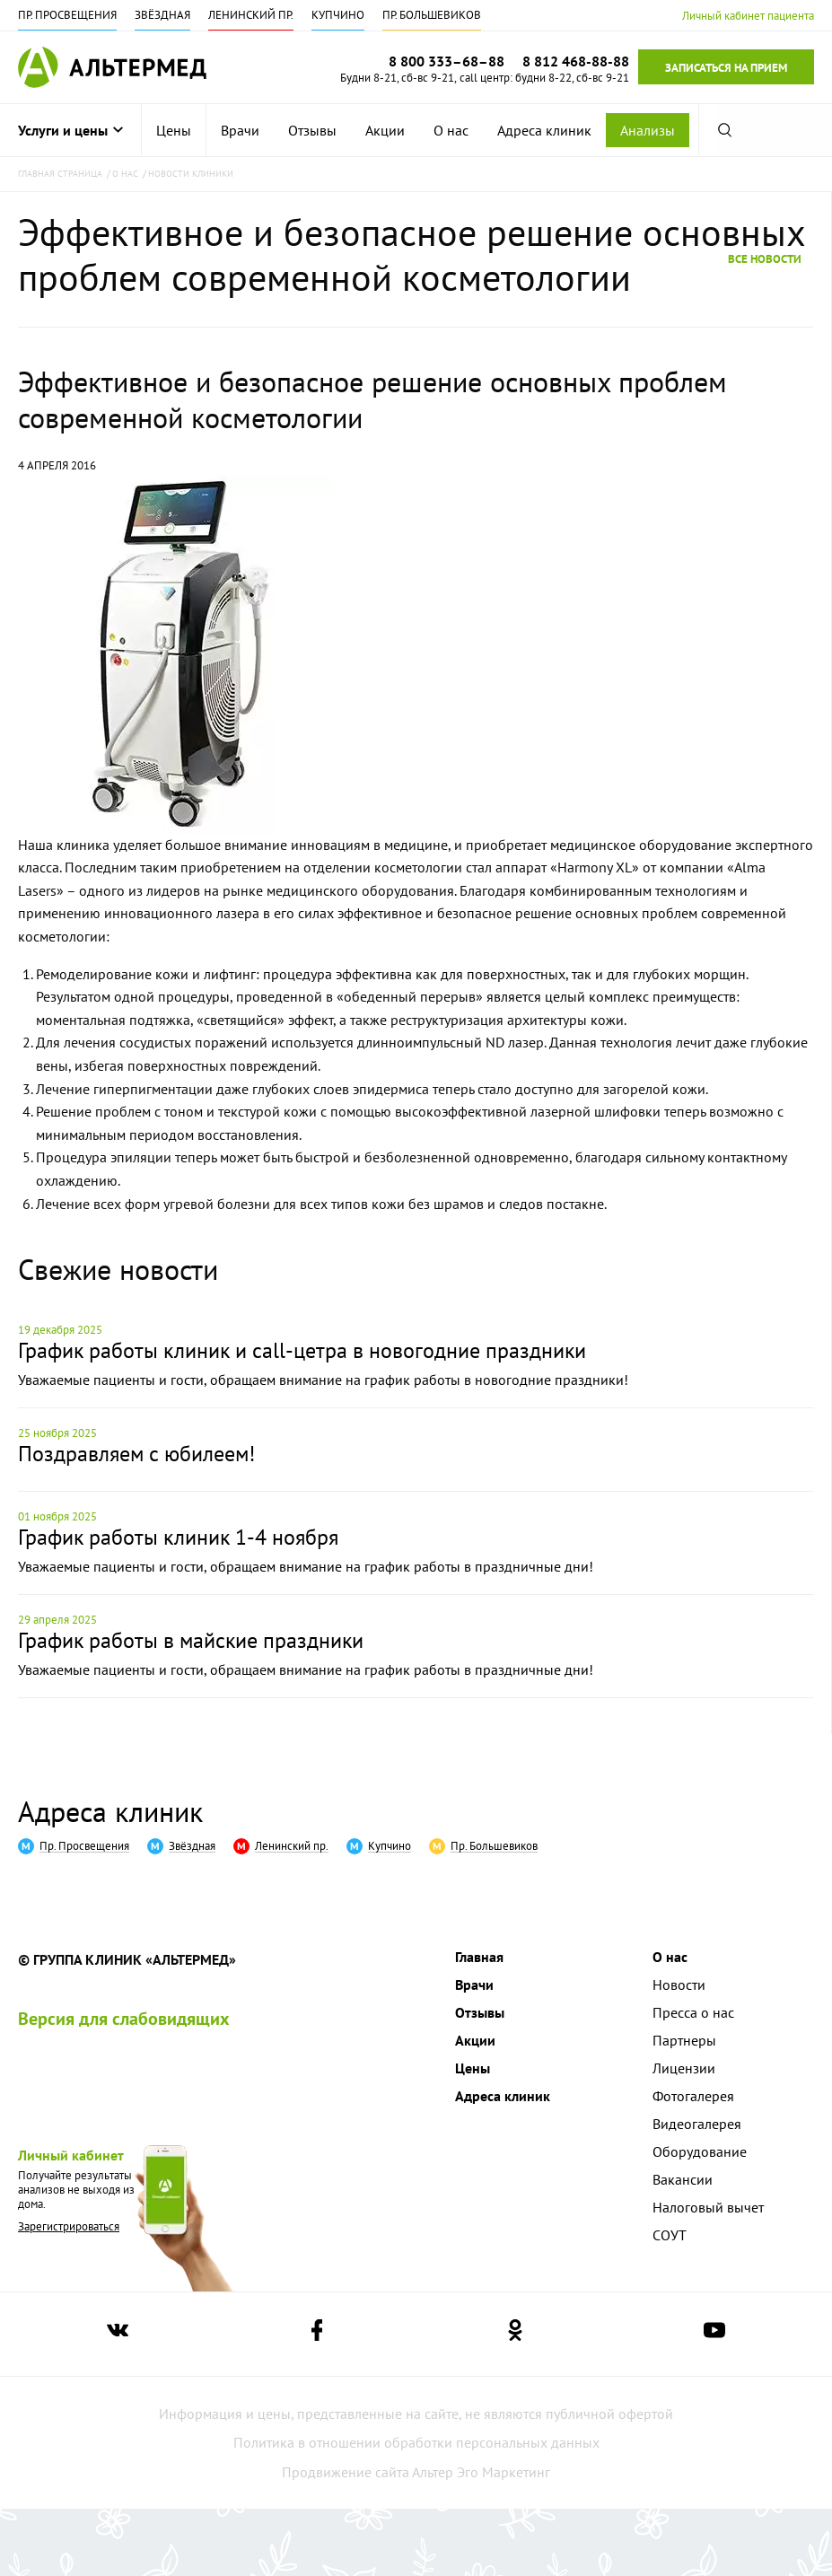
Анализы (647, 130)
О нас (451, 130)
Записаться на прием (726, 67)
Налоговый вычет (708, 2207)
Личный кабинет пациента (748, 16)
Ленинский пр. (250, 14)
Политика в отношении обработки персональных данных (416, 2442)
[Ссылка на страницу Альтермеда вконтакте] (117, 2334)
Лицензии (683, 2068)
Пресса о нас (693, 2012)
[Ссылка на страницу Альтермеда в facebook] (317, 2334)
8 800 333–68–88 (446, 61)
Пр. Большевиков (431, 14)
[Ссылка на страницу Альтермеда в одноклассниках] (515, 2334)
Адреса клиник (544, 130)
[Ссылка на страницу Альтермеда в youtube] (714, 2334)
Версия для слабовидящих (124, 2018)
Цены (173, 130)
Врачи (240, 130)
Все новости (764, 258)
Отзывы (312, 130)
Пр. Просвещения (67, 14)
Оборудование (699, 2151)
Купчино (337, 14)
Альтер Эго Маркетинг (481, 2472)
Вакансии (682, 2179)
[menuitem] (174, 130)
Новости (678, 1984)
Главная (479, 1957)
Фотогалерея (693, 2096)
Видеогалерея (696, 2123)
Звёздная (162, 14)
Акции (385, 130)
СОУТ (669, 2235)
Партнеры (684, 2040)
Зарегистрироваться (68, 2226)
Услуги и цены (70, 130)
